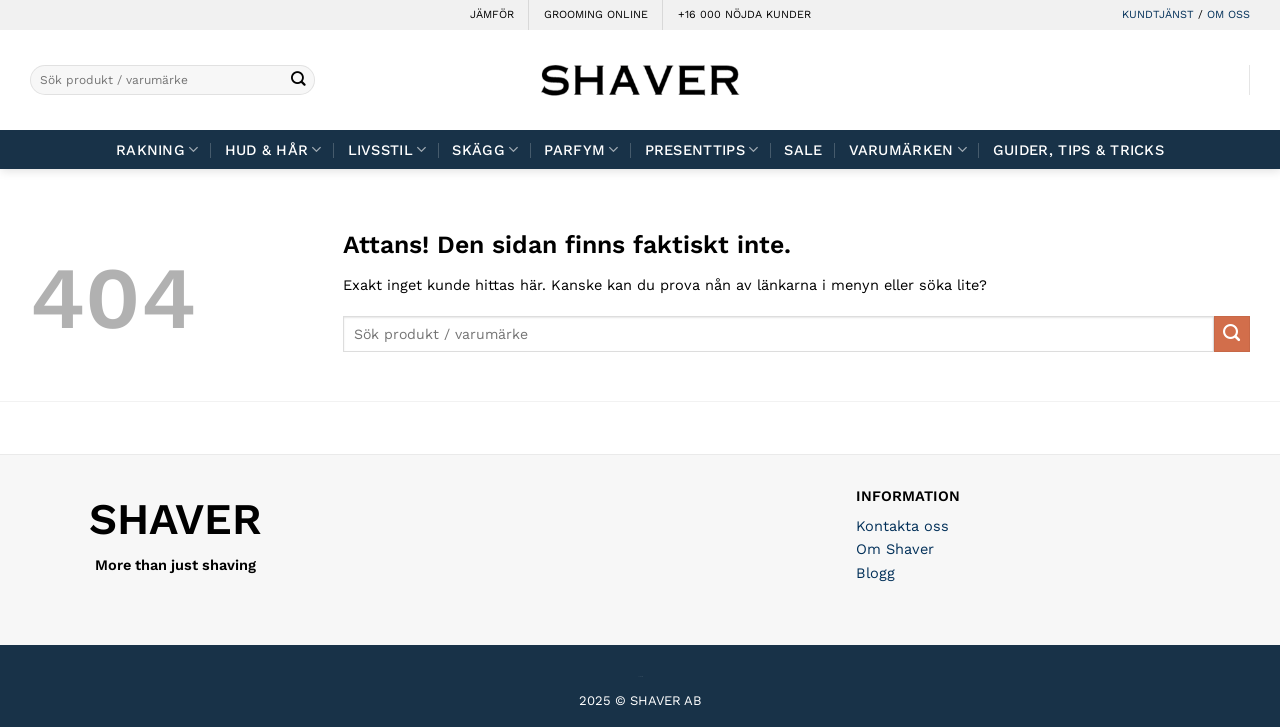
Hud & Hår (273, 149)
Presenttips (702, 149)
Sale (803, 150)
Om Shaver (895, 549)
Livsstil (387, 149)
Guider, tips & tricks (1078, 150)
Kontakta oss (902, 526)
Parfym (581, 149)
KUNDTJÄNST (1158, 14)
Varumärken (908, 149)
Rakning (157, 149)
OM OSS (1228, 14)
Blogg (875, 573)
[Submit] (298, 80)
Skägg (485, 149)
